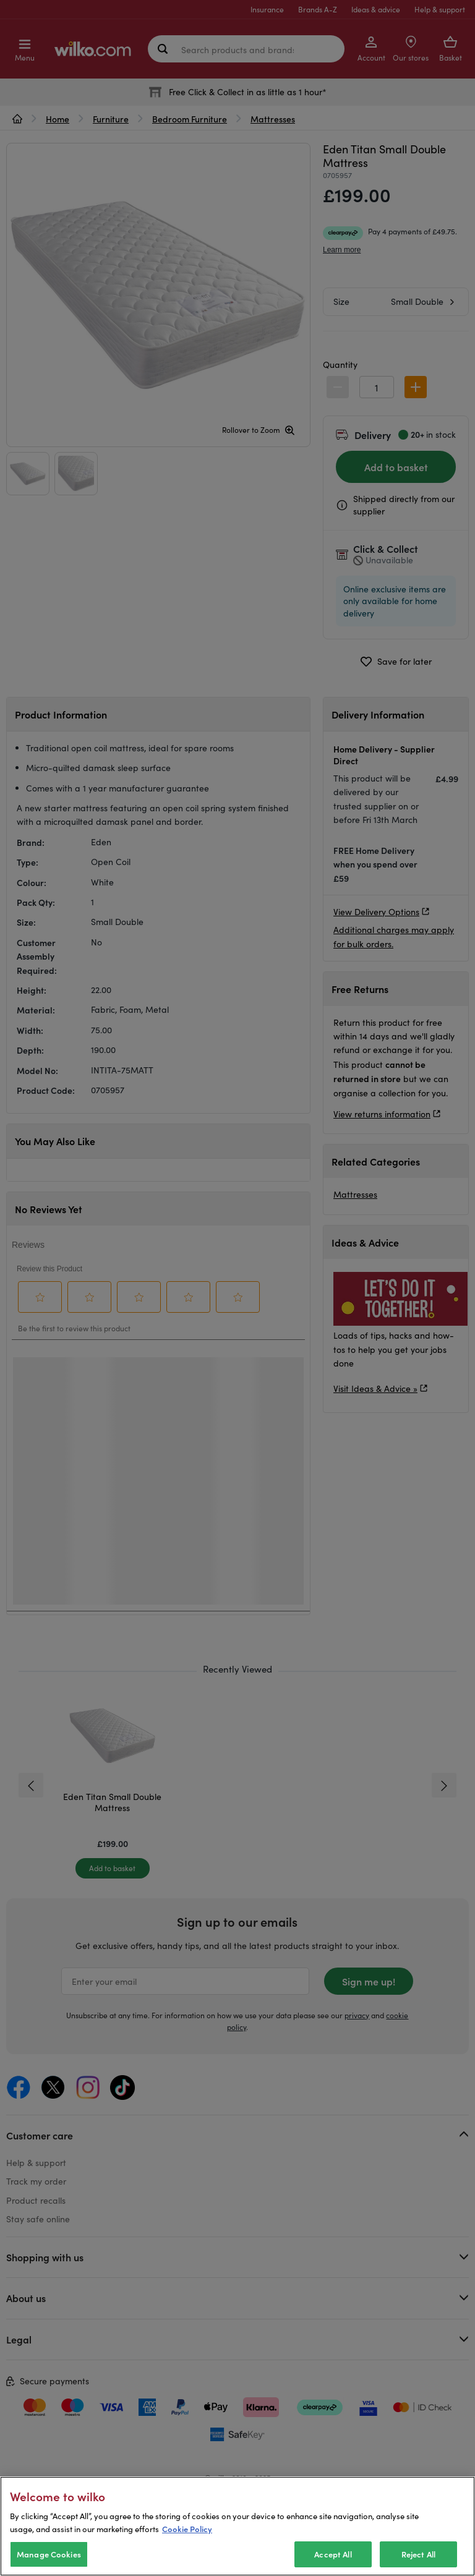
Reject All (418, 2554)
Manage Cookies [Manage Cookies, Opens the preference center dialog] (49, 2554)
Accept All (332, 2554)
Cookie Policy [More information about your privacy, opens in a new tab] (187, 2529)
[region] (237, 2526)
